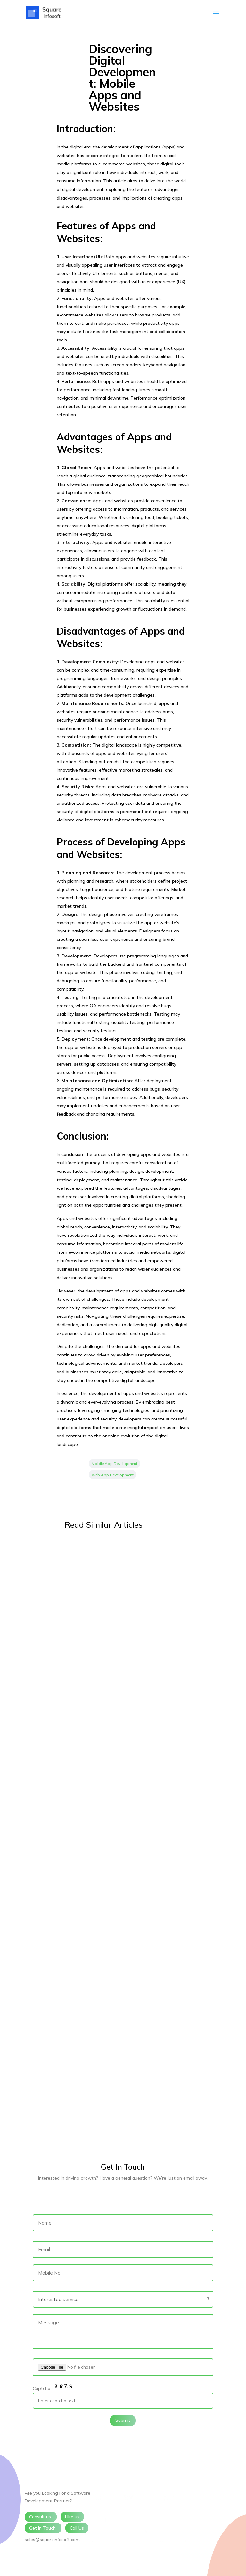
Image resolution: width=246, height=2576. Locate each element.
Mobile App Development (114, 1463)
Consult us (40, 2517)
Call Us (77, 2528)
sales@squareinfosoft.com (52, 2539)
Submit (122, 2420)
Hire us (72, 2517)
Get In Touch (43, 2528)
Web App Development (113, 1474)
